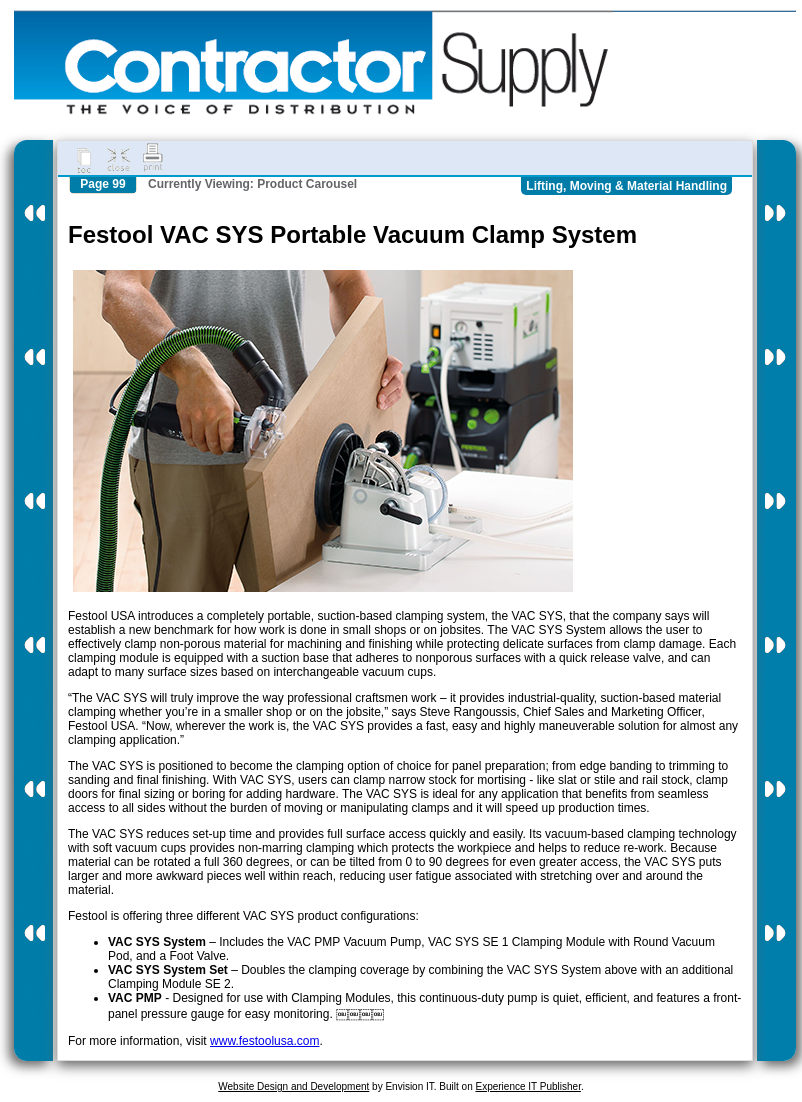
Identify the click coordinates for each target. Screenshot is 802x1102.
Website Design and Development (293, 1086)
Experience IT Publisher (527, 1086)
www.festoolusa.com (264, 1041)
